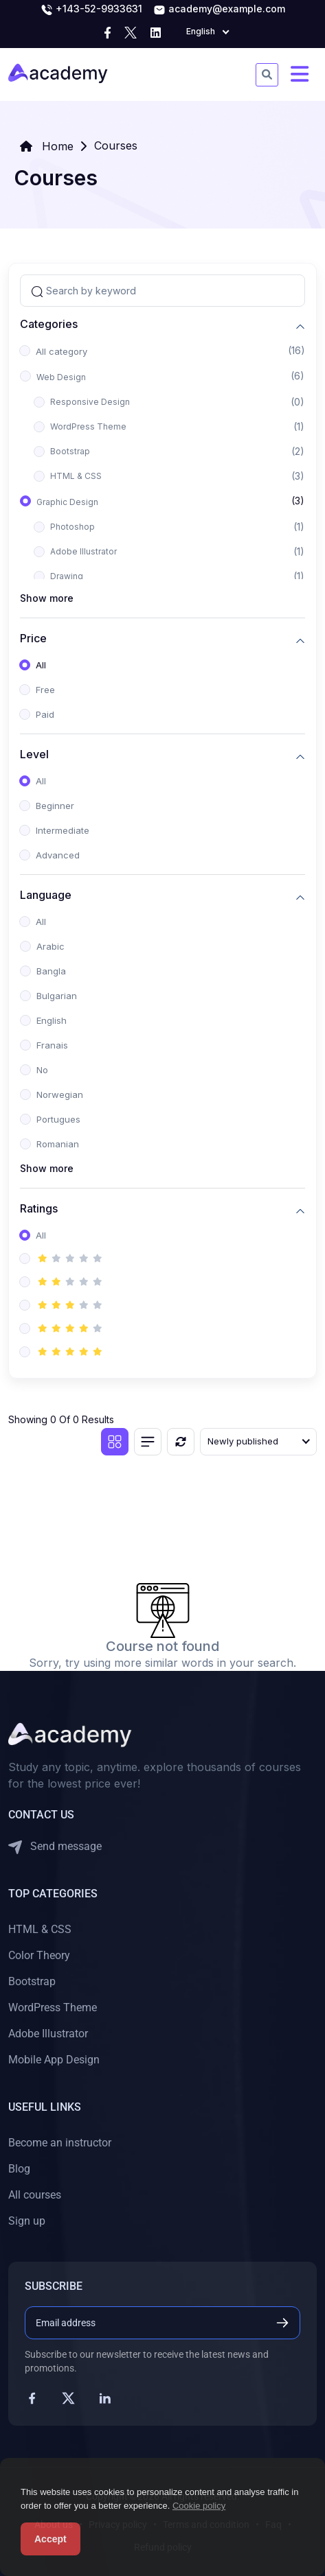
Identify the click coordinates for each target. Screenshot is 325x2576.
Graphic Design (67, 502)
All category (61, 351)
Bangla (51, 970)
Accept (50, 2538)
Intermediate (62, 830)
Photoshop (72, 527)
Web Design (61, 377)
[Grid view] (114, 1441)
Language (45, 895)
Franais (52, 1045)
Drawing (66, 576)
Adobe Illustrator (83, 551)
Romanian (57, 1143)
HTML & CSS (76, 476)
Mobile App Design (54, 2059)
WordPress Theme (88, 426)
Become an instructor (59, 2142)
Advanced (58, 855)
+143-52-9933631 (91, 9)
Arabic (50, 946)
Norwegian (59, 1094)
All (41, 664)
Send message (55, 1847)
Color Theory (39, 1955)
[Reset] (180, 1441)
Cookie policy (198, 2506)
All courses (34, 2194)
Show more (47, 598)
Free (45, 689)
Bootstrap (70, 451)
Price (33, 638)
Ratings (39, 1208)
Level (34, 754)
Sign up (26, 2220)
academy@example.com (219, 9)
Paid (45, 714)
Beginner (55, 805)
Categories (49, 324)
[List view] (147, 1441)
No (42, 1069)
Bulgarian (56, 995)
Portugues (58, 1119)
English (51, 1020)
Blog (19, 2168)
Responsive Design (90, 402)
